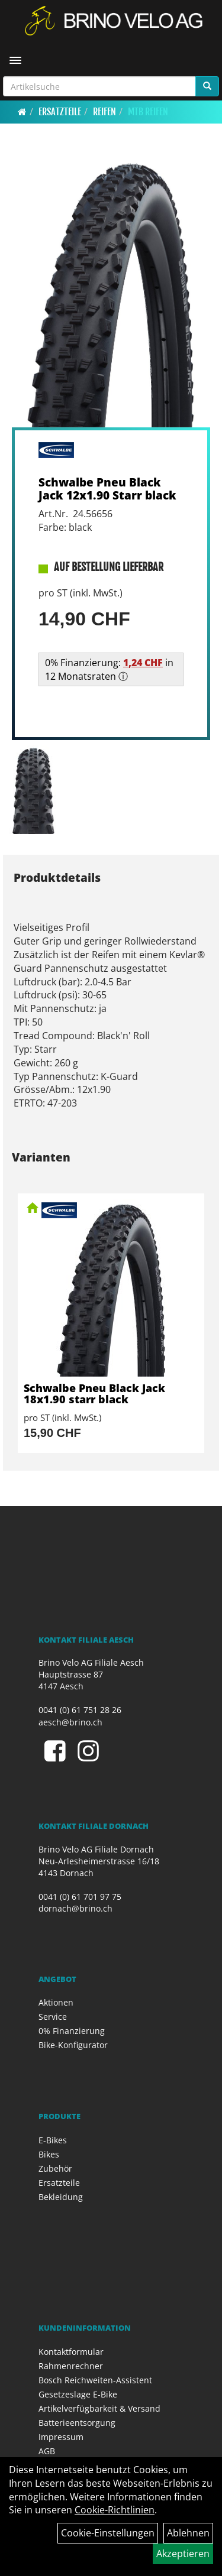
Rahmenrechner (70, 2365)
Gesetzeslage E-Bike (77, 2394)
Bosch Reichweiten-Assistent (95, 2380)
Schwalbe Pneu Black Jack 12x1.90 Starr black (107, 488)
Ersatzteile (59, 112)
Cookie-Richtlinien (115, 2509)
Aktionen (55, 2002)
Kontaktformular (71, 2351)
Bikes (48, 2154)
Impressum (60, 2436)
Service (52, 2016)
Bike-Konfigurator (73, 2045)
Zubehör (55, 2168)
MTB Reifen (148, 112)
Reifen (104, 112)
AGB (46, 2451)
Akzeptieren (183, 2553)
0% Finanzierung (71, 2030)
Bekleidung (60, 2196)
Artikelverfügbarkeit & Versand (99, 2408)
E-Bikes (52, 2140)
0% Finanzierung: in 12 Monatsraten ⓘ (109, 669)
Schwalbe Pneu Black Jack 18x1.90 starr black (94, 1394)
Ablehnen (188, 2532)
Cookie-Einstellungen (108, 2532)
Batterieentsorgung (76, 2422)
